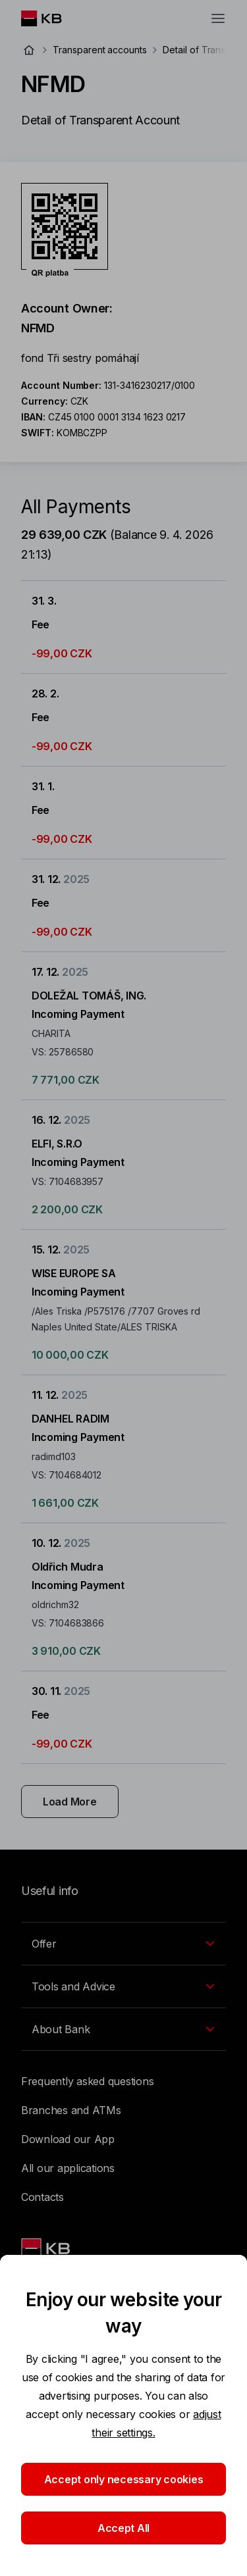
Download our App (68, 2139)
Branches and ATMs (71, 2110)
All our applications (68, 2168)
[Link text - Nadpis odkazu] (46, 2248)
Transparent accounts (100, 49)
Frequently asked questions (87, 2081)
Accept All (123, 2528)
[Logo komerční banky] (51, 18)
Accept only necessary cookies (124, 2479)
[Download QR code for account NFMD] (64, 230)
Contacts (42, 2197)
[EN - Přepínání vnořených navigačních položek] (123, 1944)
